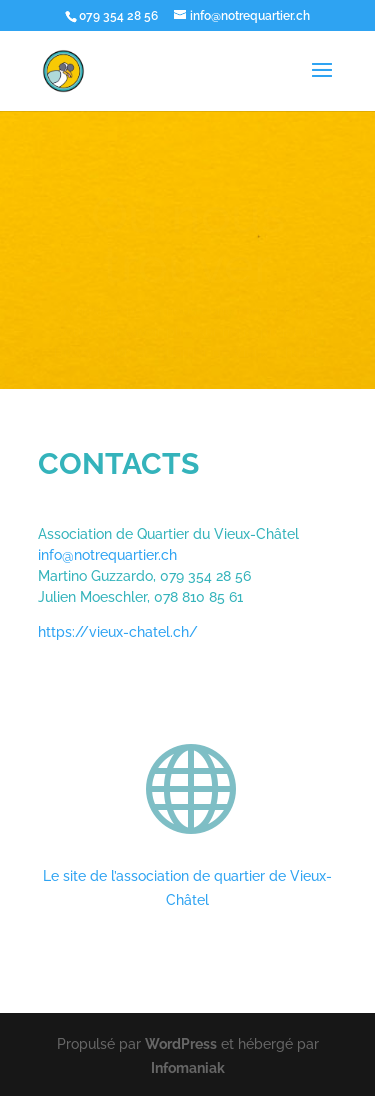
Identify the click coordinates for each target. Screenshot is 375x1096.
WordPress (181, 1044)
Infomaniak (188, 1068)
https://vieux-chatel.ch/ (118, 632)
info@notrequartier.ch (107, 555)
